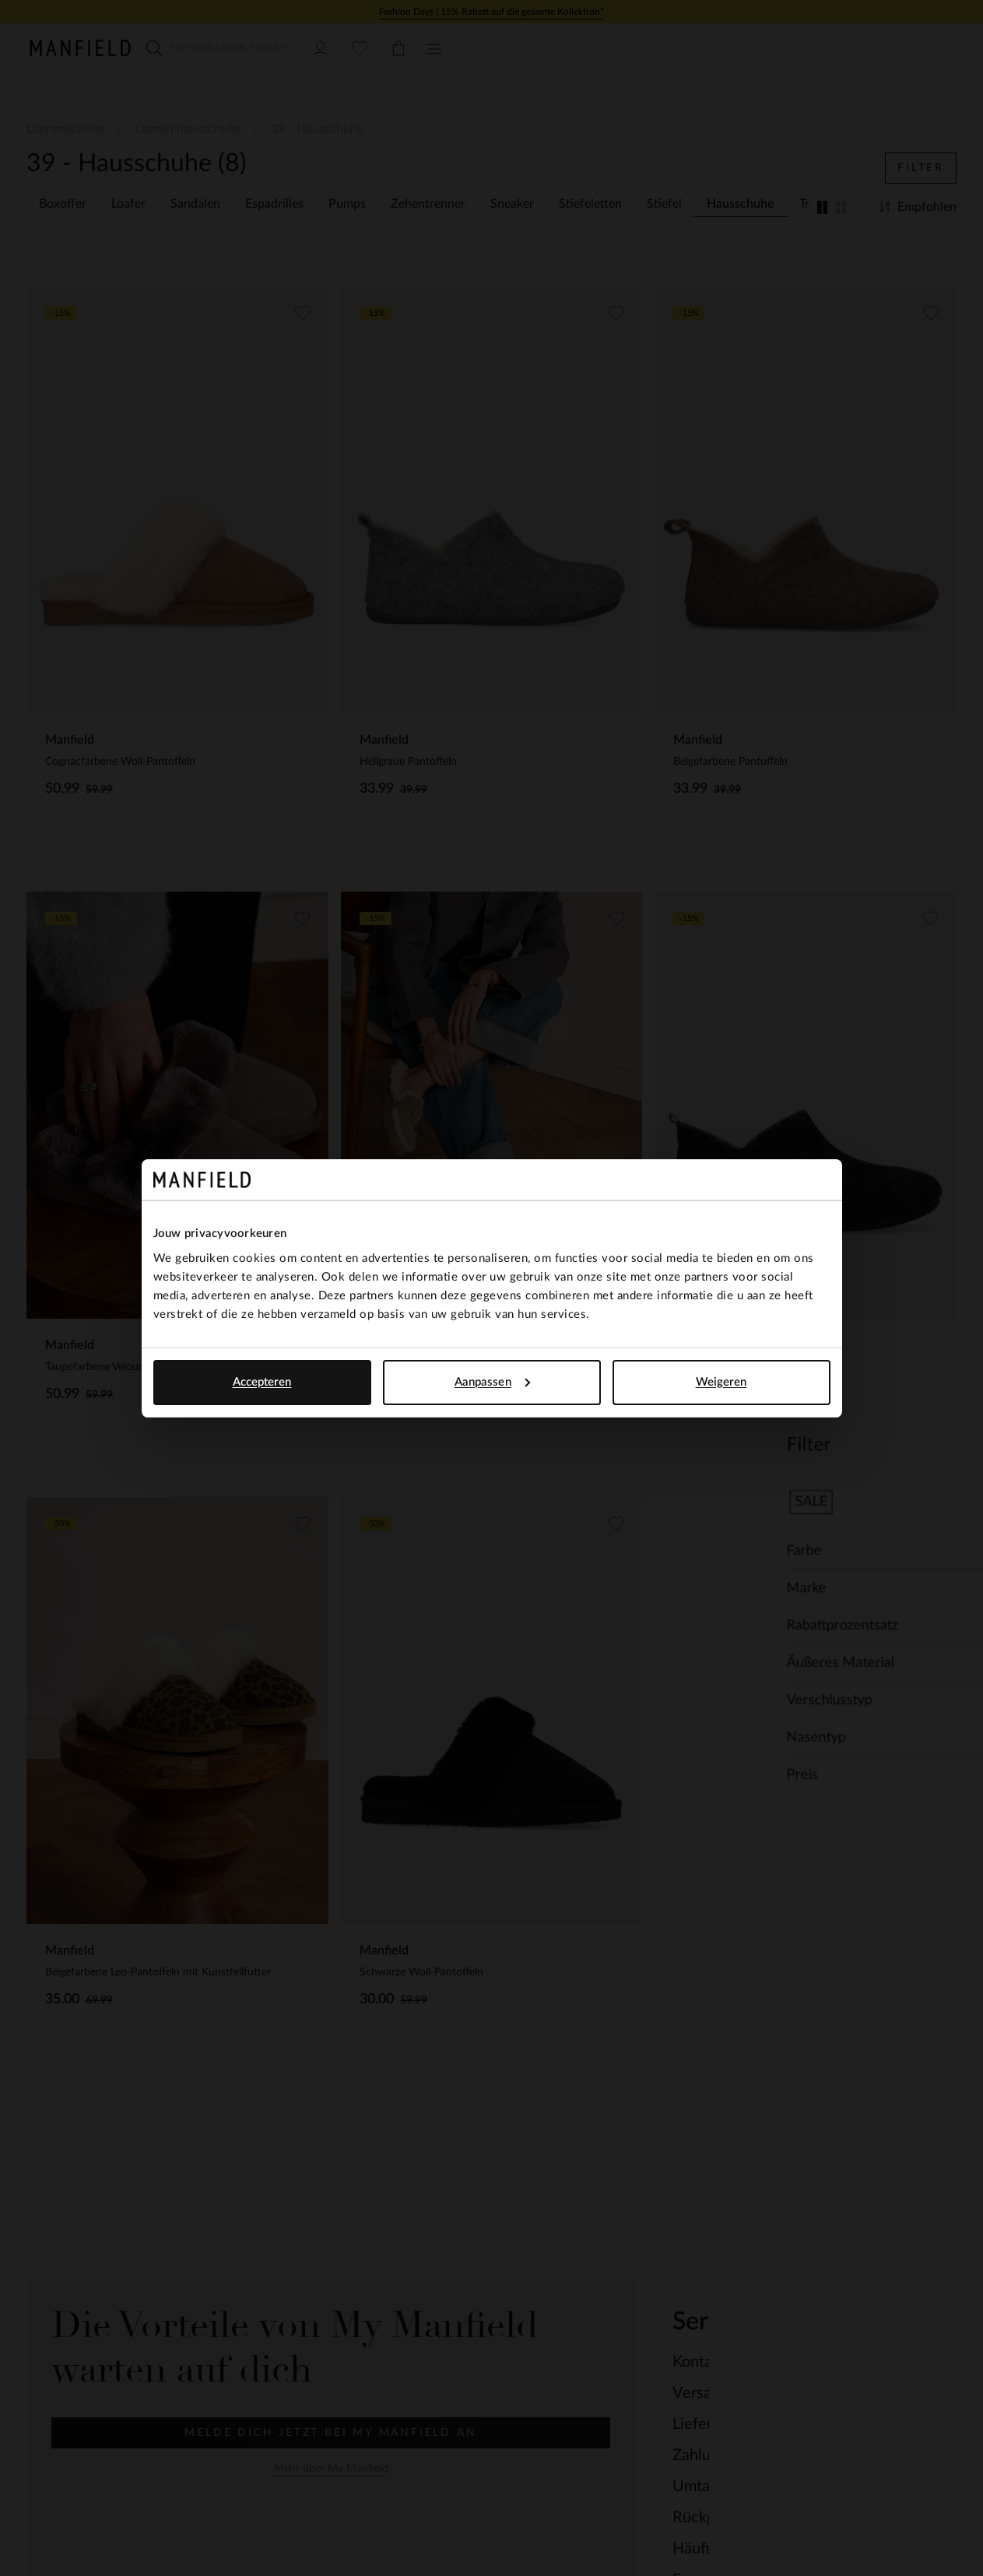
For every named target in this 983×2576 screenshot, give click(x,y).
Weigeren (721, 1382)
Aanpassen (492, 1382)
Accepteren (262, 1382)
